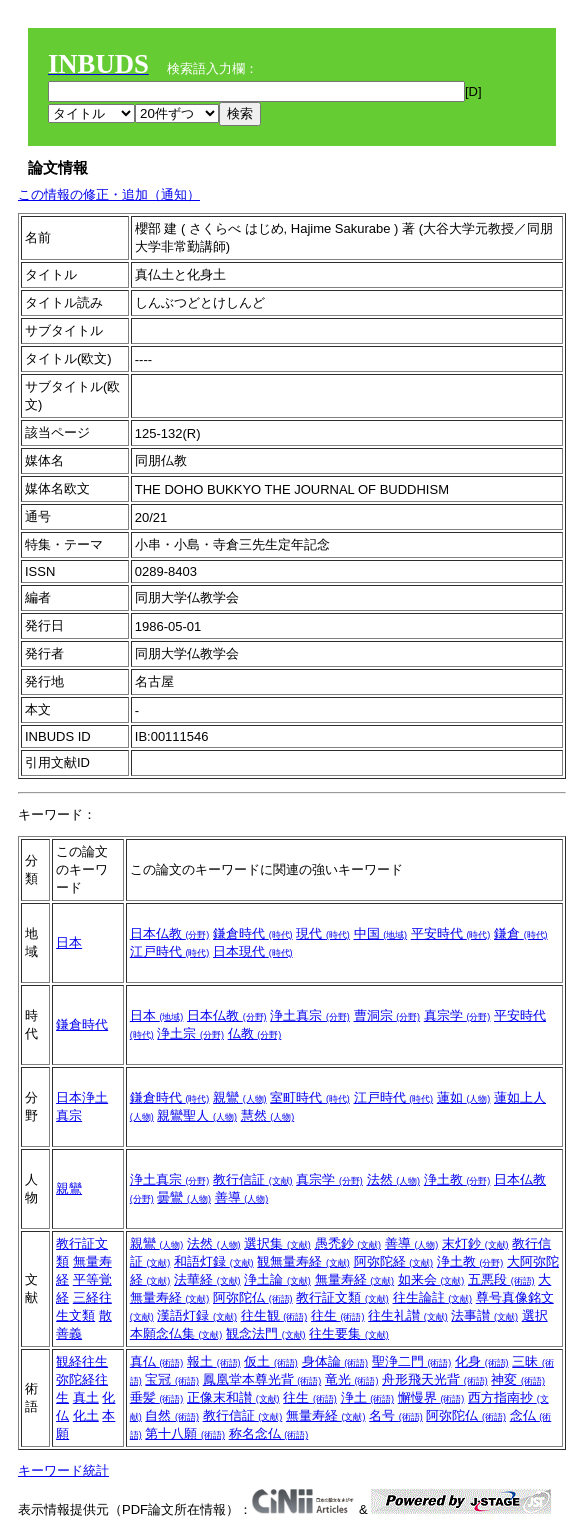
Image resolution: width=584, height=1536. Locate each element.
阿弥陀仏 (253, 1297)
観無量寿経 (303, 1261)
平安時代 (451, 933)
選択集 (277, 1243)
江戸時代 (170, 951)
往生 (338, 1315)
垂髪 (157, 1397)
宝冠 (172, 1379)
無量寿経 (355, 1279)
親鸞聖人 (197, 1115)
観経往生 (82, 1361)
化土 (86, 1415)
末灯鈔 (475, 1243)
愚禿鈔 (348, 1243)
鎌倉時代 (253, 933)
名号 (396, 1415)
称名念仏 (269, 1433)
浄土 (368, 1397)
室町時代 (310, 1097)
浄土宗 (190, 1033)
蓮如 (464, 1097)
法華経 (207, 1279)
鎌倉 (521, 933)
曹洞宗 (387, 1015)
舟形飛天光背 (435, 1379)
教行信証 (253, 1179)
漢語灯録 (197, 1315)
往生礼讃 (408, 1315)
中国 (381, 933)
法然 (394, 1179)
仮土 (271, 1361)
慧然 (268, 1115)
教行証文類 (342, 1297)
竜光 (352, 1379)
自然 (172, 1415)
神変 (518, 1379)
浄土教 (457, 1179)
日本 (69, 942)
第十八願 (185, 1433)
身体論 (335, 1361)
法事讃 (484, 1315)
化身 (482, 1361)
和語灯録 (214, 1261)
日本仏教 (170, 933)
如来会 (431, 1279)
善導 (242, 1197)
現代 (323, 933)
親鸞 (240, 1097)
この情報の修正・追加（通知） (109, 194)
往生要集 (349, 1333)
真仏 (157, 1361)
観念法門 (266, 1333)
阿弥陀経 (394, 1261)
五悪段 (501, 1279)
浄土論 (277, 1279)
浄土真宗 (310, 1015)
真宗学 (457, 1015)
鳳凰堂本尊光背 (262, 1379)
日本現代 (253, 951)
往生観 (274, 1315)
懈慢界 (431, 1397)
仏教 (255, 1033)
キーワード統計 (63, 1470)
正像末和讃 (233, 1397)
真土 (86, 1397)
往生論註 (433, 1297)
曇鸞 (184, 1197)
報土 (214, 1361)
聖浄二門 (412, 1361)
